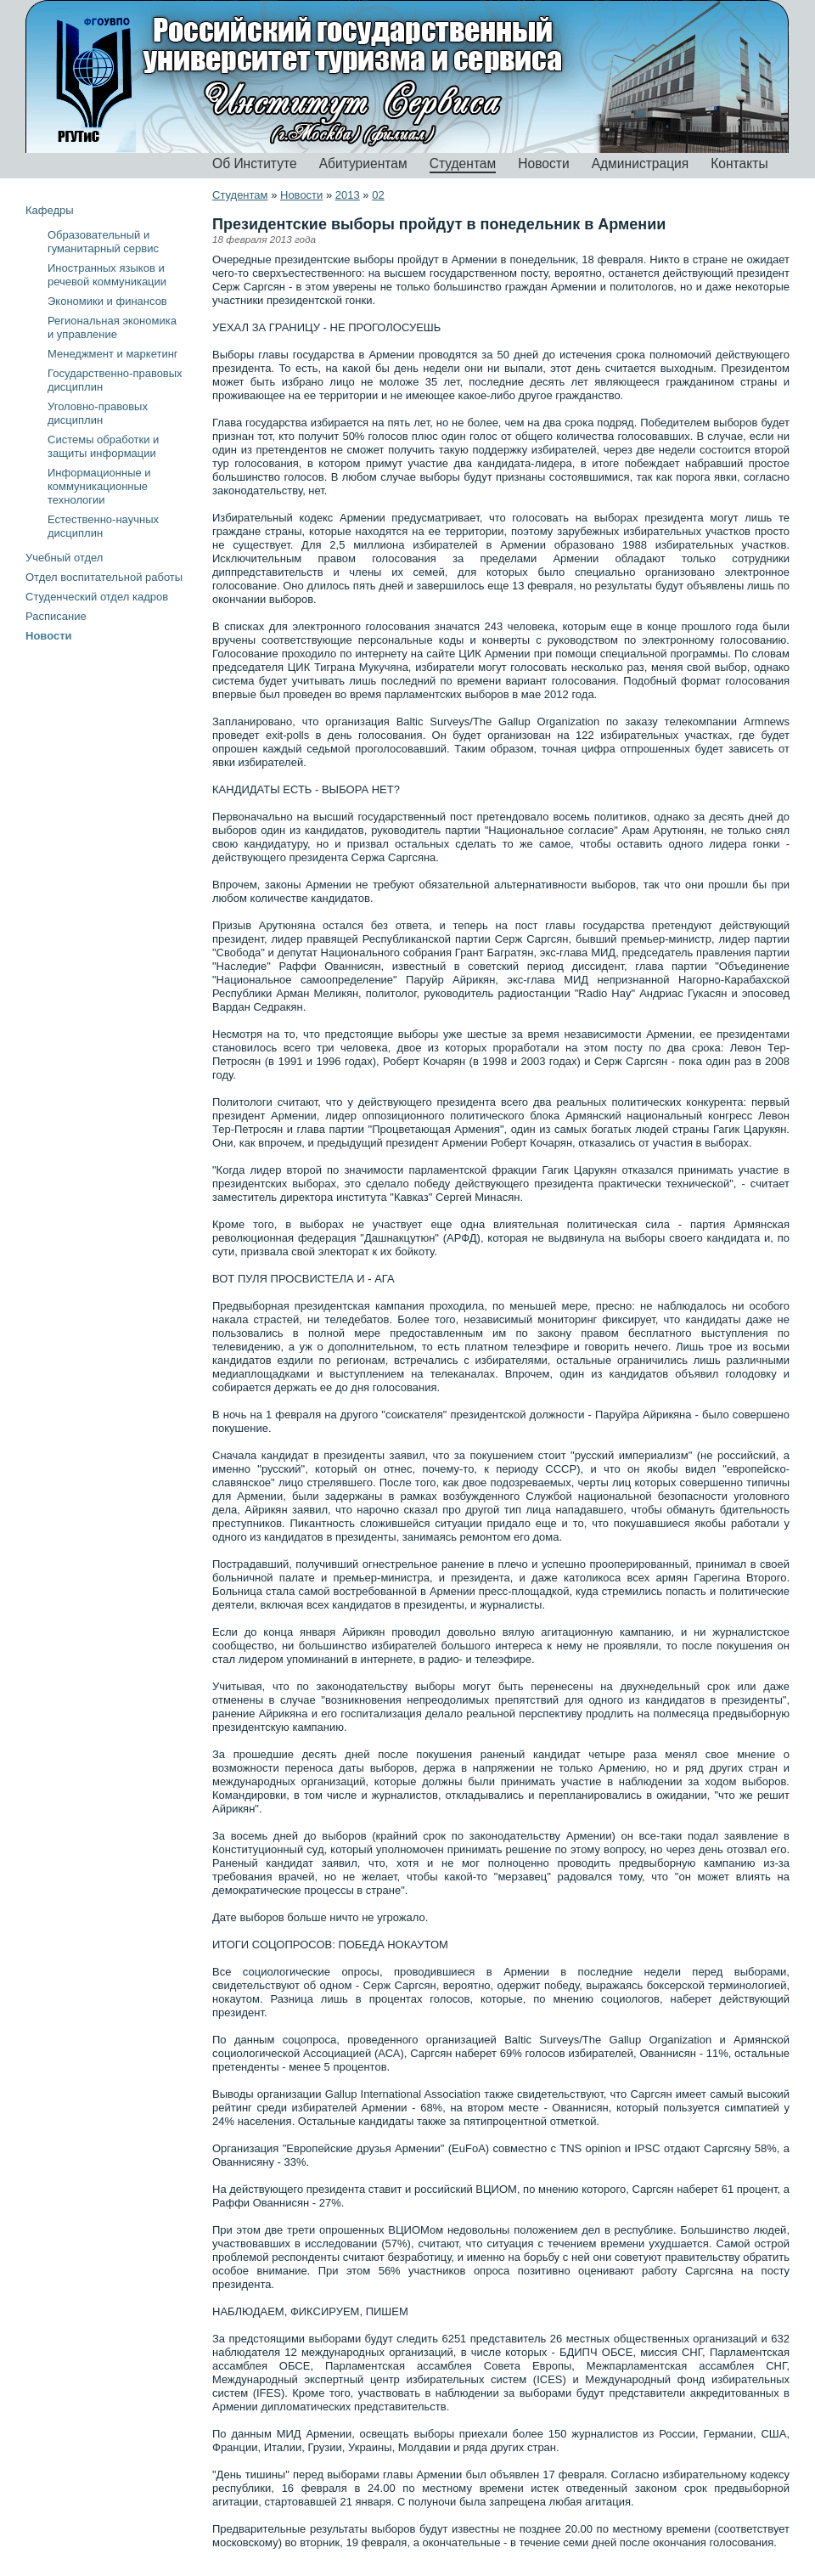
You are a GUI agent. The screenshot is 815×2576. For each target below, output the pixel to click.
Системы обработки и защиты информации (103, 446)
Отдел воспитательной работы (104, 577)
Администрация (640, 163)
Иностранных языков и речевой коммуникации (107, 275)
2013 (347, 195)
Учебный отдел (64, 557)
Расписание (56, 616)
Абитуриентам (363, 163)
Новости (543, 163)
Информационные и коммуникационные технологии (99, 486)
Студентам (463, 163)
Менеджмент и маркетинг (113, 353)
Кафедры (49, 210)
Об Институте (254, 163)
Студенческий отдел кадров (96, 596)
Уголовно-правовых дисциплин (98, 413)
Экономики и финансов (107, 301)
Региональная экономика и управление (112, 327)
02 (378, 195)
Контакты (739, 163)
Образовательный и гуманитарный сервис (103, 241)
